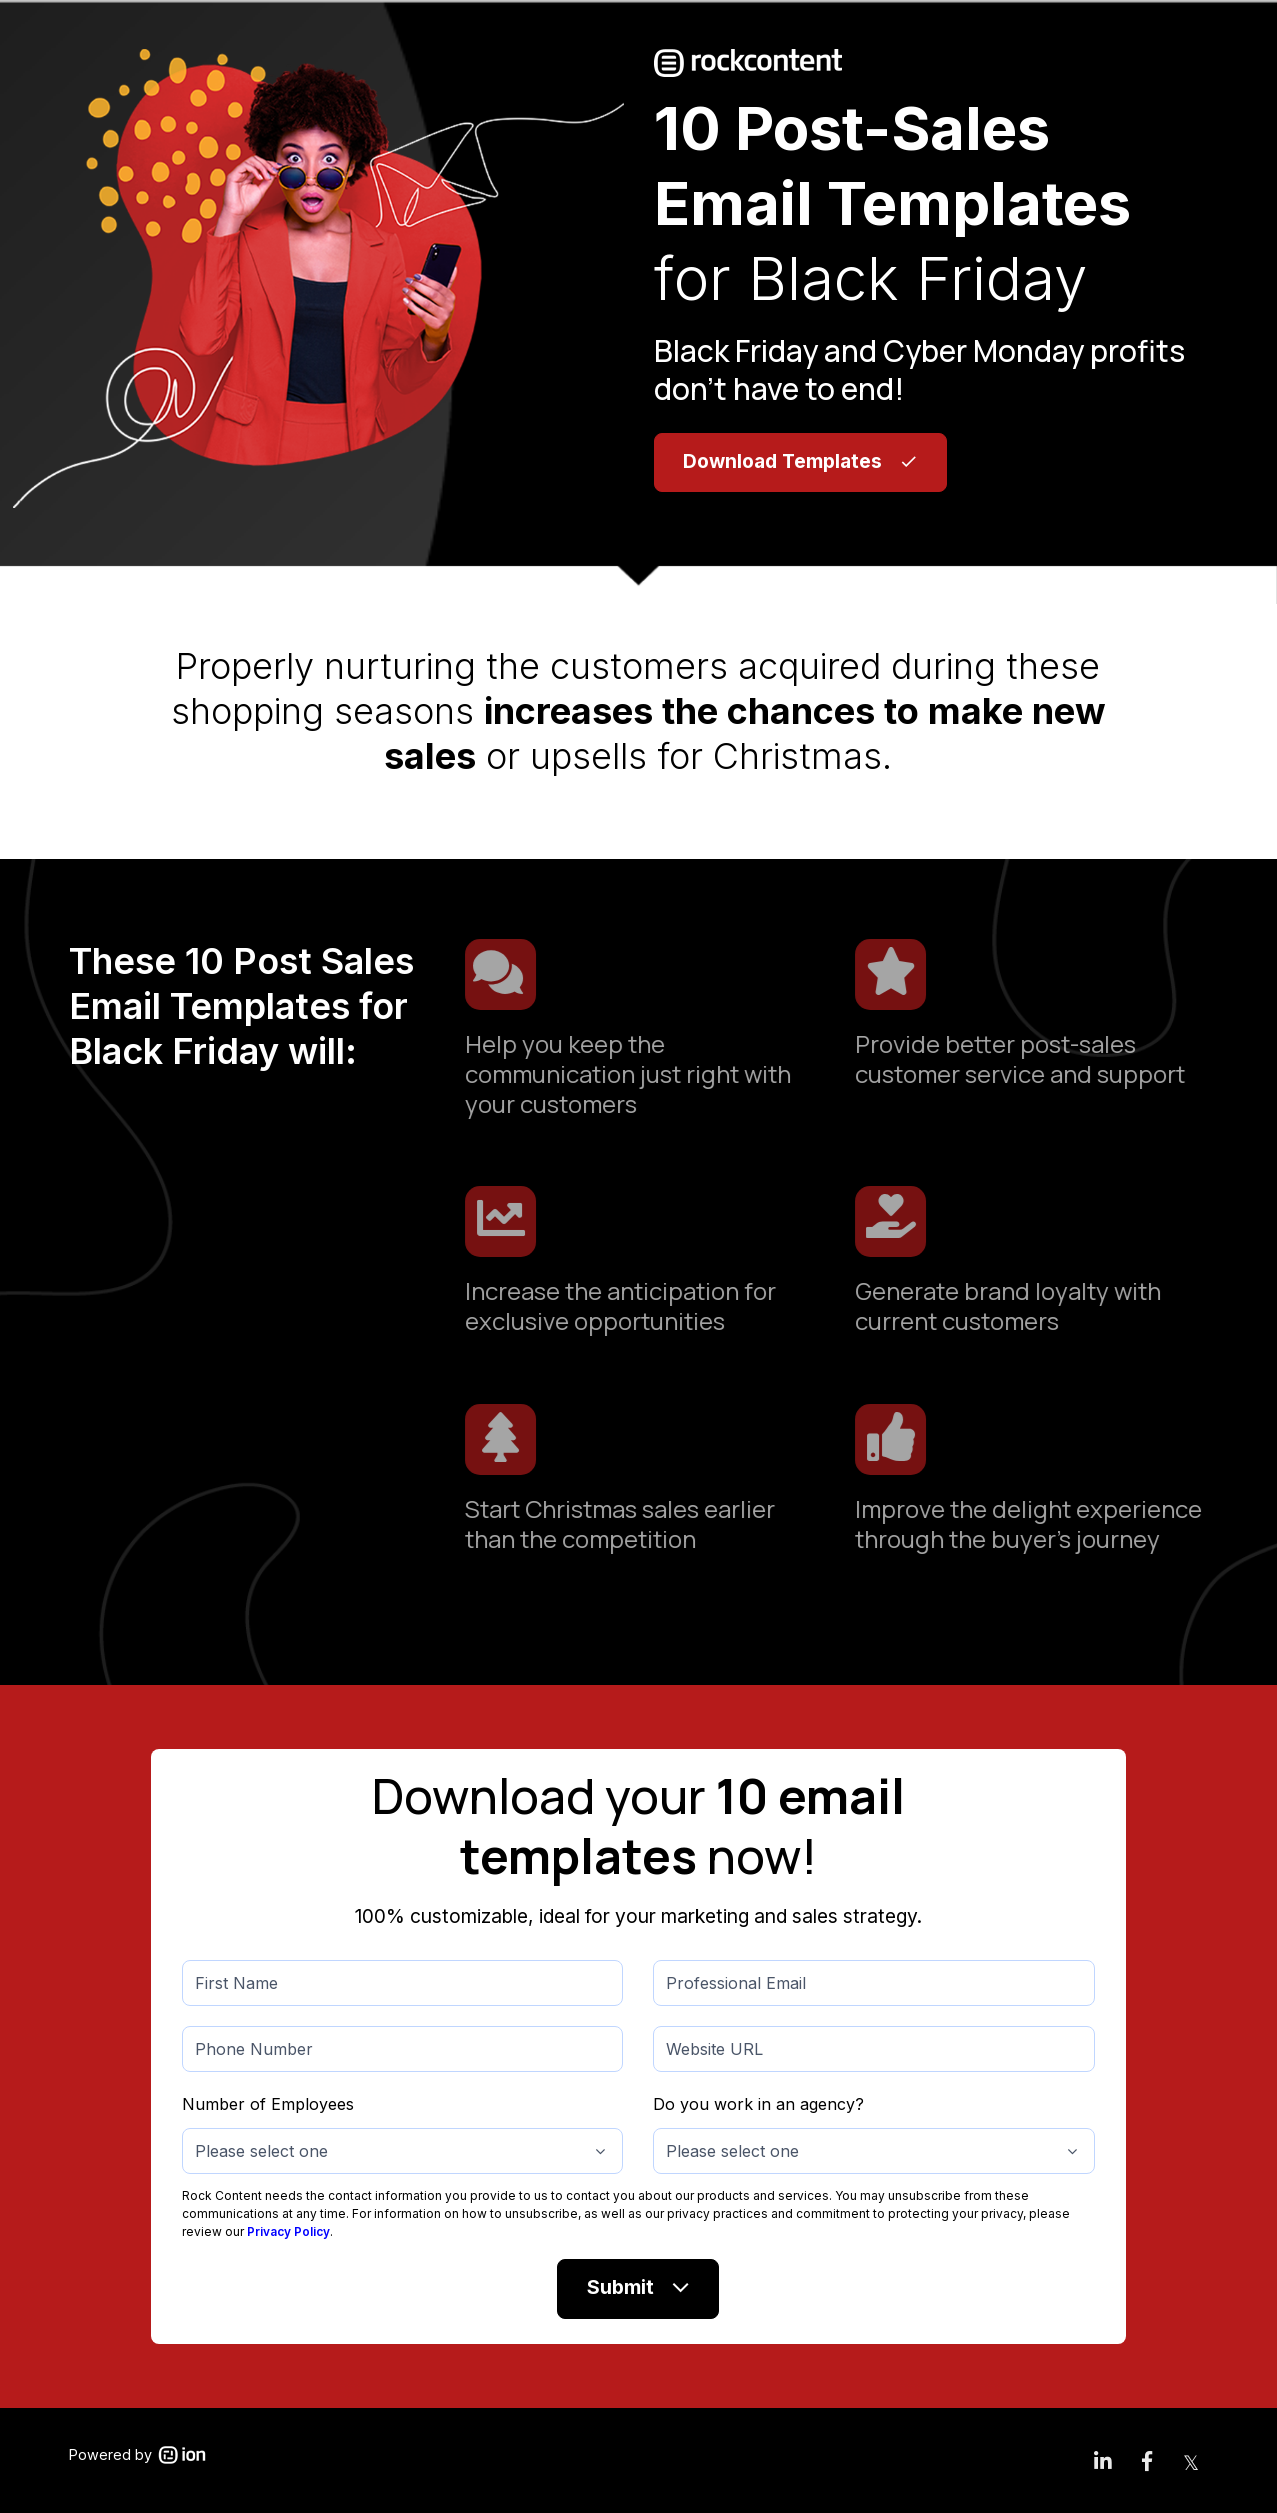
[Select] (402, 2151)
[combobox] (402, 2151)
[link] (1103, 2460)
